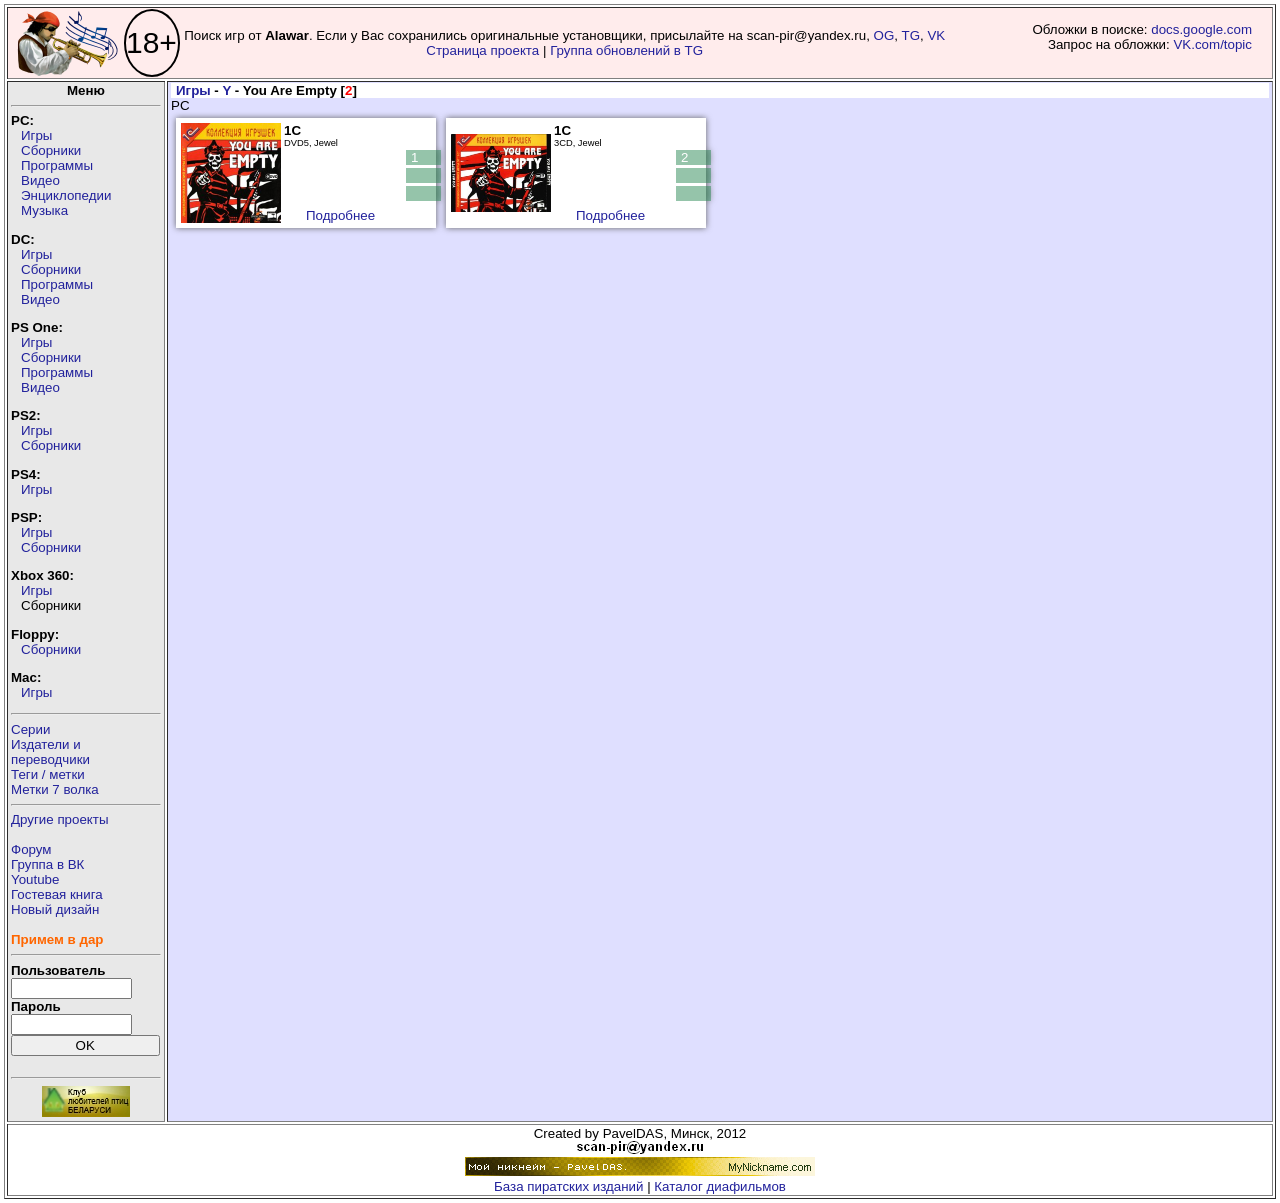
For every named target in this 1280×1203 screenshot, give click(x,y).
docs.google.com (1201, 29)
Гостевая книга (57, 894)
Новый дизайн (55, 909)
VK (936, 35)
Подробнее (340, 215)
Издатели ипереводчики (50, 752)
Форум (31, 849)
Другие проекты (60, 819)
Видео (40, 180)
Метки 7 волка (55, 789)
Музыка (44, 210)
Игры (36, 135)
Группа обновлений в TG (626, 50)
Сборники (51, 150)
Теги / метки (48, 774)
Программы (57, 165)
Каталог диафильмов (720, 1186)
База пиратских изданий (568, 1186)
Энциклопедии (66, 195)
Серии (30, 729)
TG (911, 35)
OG (884, 35)
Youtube (35, 879)
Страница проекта (482, 50)
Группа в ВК (47, 864)
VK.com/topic (1212, 44)
